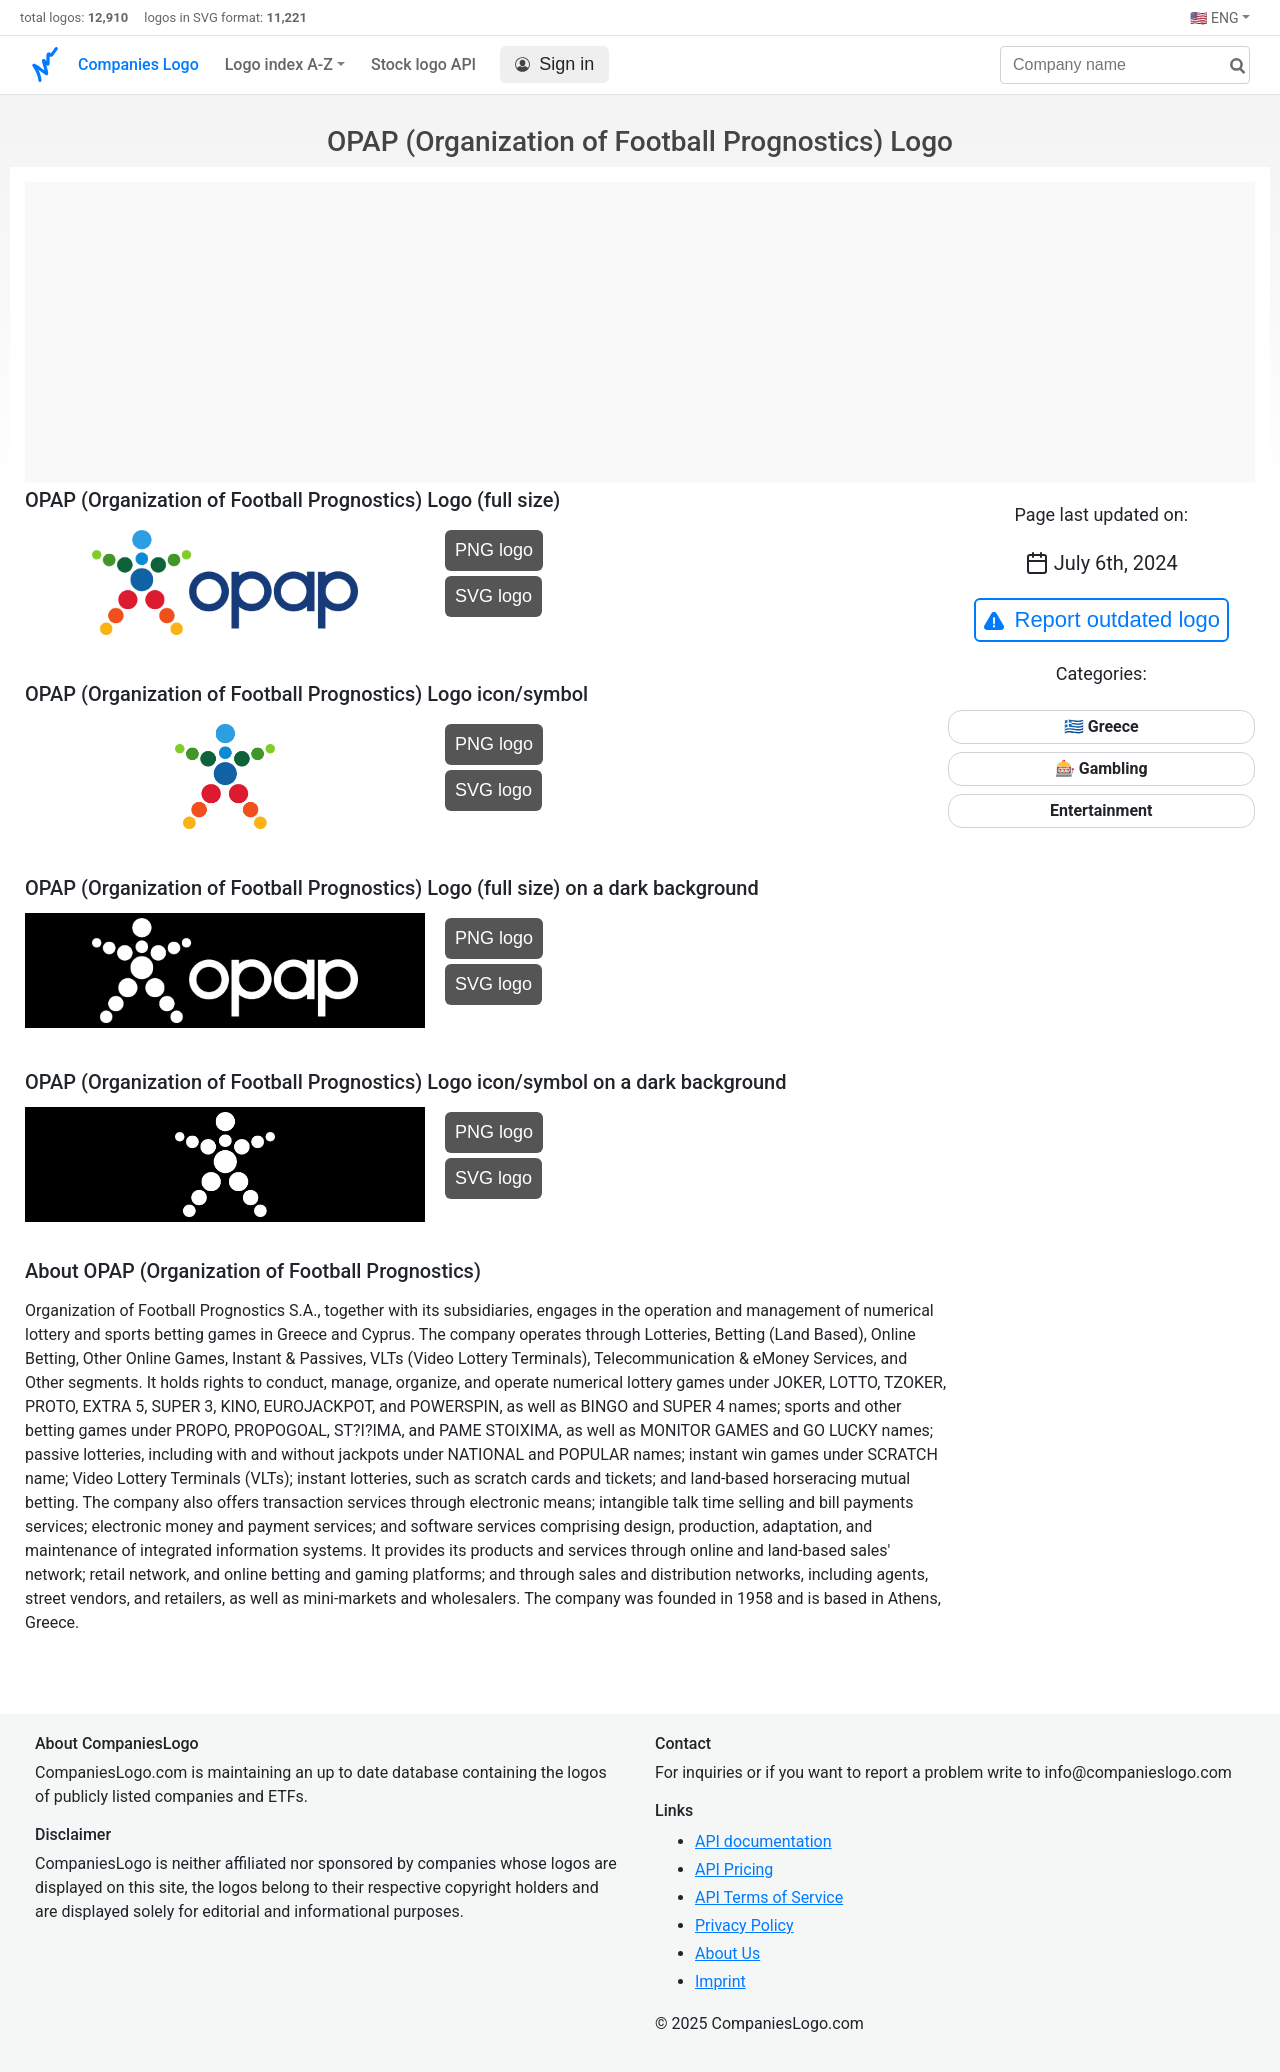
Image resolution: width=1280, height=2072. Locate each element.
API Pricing (734, 1869)
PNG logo (494, 550)
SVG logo (493, 596)
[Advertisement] (640, 322)
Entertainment (1101, 810)
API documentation (763, 1841)
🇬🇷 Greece (1101, 726)
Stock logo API (423, 64)
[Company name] (1125, 65)
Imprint (720, 1981)
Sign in (554, 64)
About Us (727, 1953)
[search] (1230, 66)
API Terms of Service (769, 1897)
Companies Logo (138, 64)
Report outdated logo (1102, 620)
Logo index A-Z (279, 64)
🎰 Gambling (1101, 768)
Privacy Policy (744, 1925)
